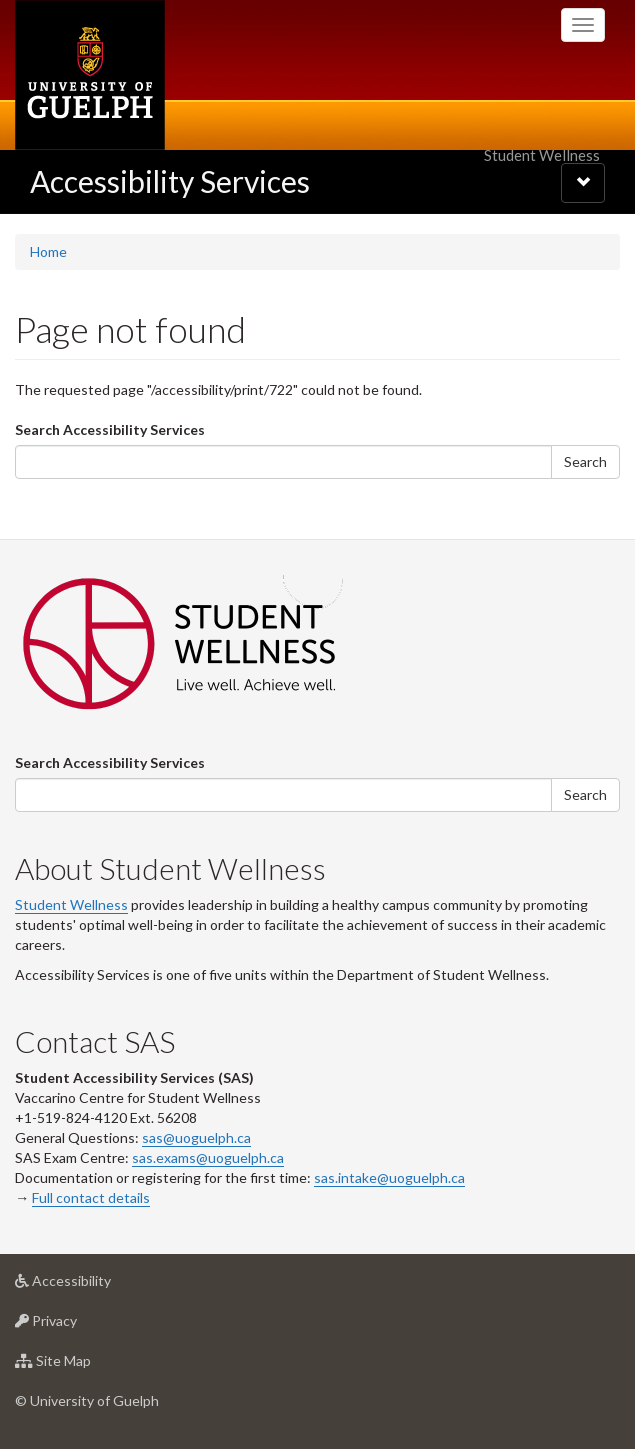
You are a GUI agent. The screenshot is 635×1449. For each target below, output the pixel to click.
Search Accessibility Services (110, 429)
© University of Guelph (87, 1400)
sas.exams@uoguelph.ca (208, 1157)
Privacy (77, 1325)
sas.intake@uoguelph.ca (389, 1177)
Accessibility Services (170, 181)
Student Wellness (71, 904)
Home (48, 251)
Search (585, 461)
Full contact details (91, 1197)
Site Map (84, 1365)
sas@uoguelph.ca (196, 1137)
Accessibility (94, 1285)
